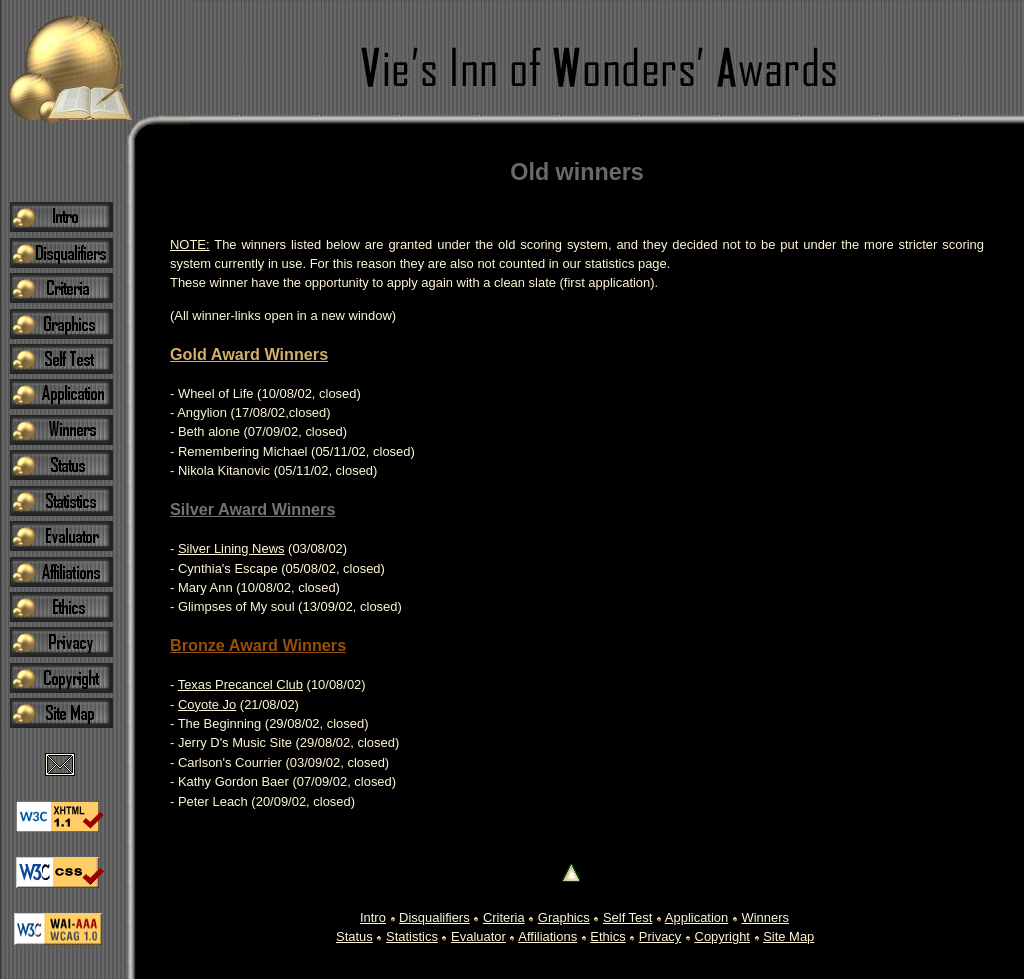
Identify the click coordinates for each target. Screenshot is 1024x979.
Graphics (564, 917)
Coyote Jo (207, 704)
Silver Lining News (231, 548)
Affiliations (547, 936)
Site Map (788, 936)
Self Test (627, 917)
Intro (373, 917)
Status (354, 936)
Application (696, 917)
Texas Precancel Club (240, 684)
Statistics (412, 936)
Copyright (722, 936)
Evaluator (478, 936)
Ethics (607, 936)
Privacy (660, 936)
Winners (765, 917)
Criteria (504, 917)
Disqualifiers (434, 917)
